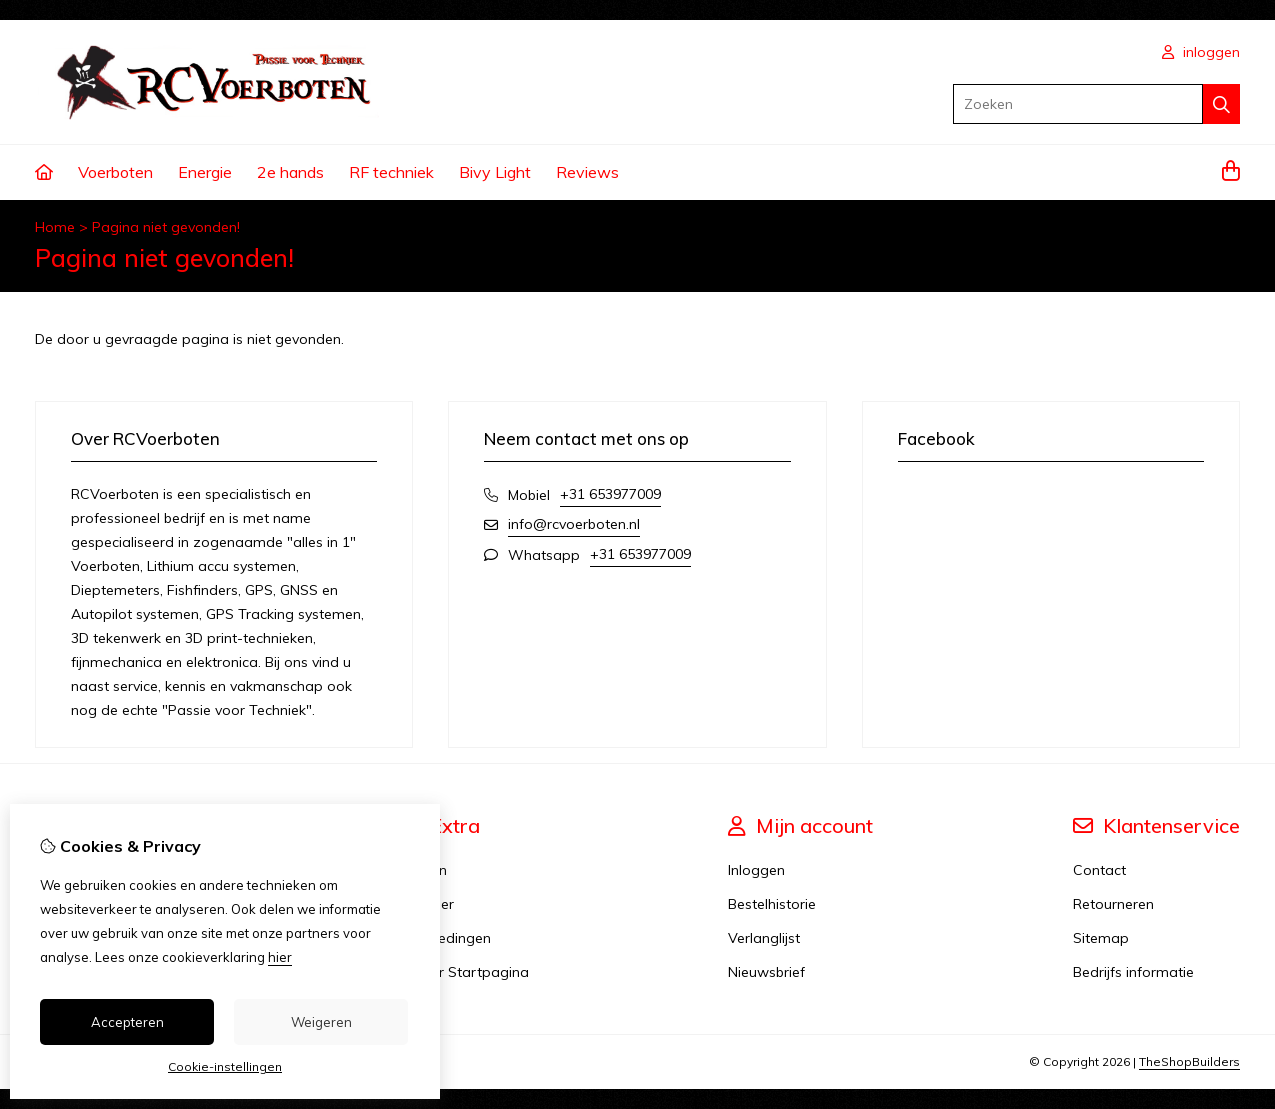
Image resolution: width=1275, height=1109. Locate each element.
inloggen (1201, 52)
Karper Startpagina (464, 972)
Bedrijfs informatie (1133, 972)
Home (55, 227)
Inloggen (756, 870)
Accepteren (127, 1022)
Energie (205, 172)
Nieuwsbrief (766, 972)
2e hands (290, 172)
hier (280, 957)
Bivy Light (495, 172)
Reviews (587, 172)
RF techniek (391, 172)
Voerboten (115, 172)
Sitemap (1101, 938)
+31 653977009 (610, 494)
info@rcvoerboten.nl (574, 524)
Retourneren (1113, 904)
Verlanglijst (764, 938)
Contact (1099, 870)
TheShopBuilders (1189, 1061)
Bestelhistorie (772, 904)
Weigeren (321, 1022)
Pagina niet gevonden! (166, 227)
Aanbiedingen (445, 938)
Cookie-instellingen (225, 1066)
